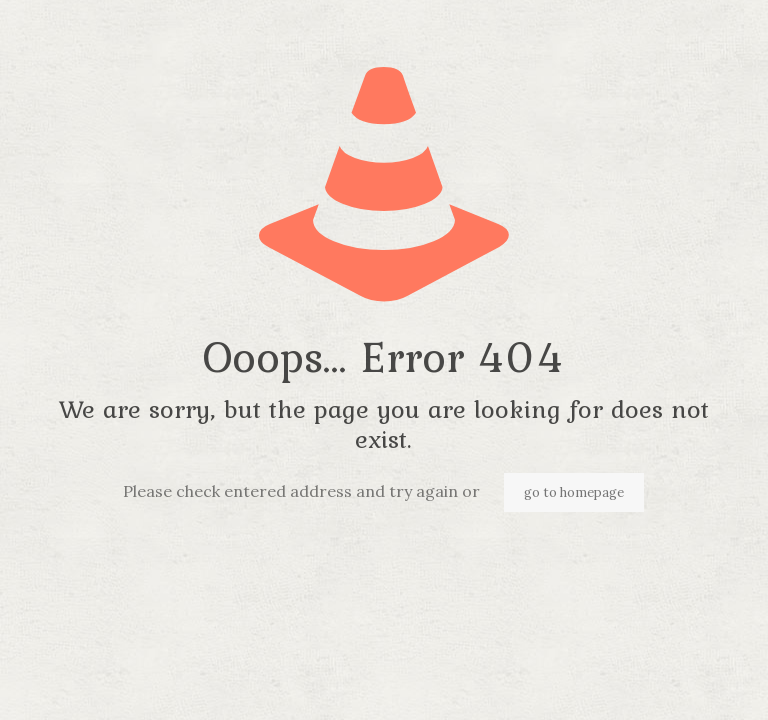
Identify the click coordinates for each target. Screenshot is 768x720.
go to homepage (574, 492)
